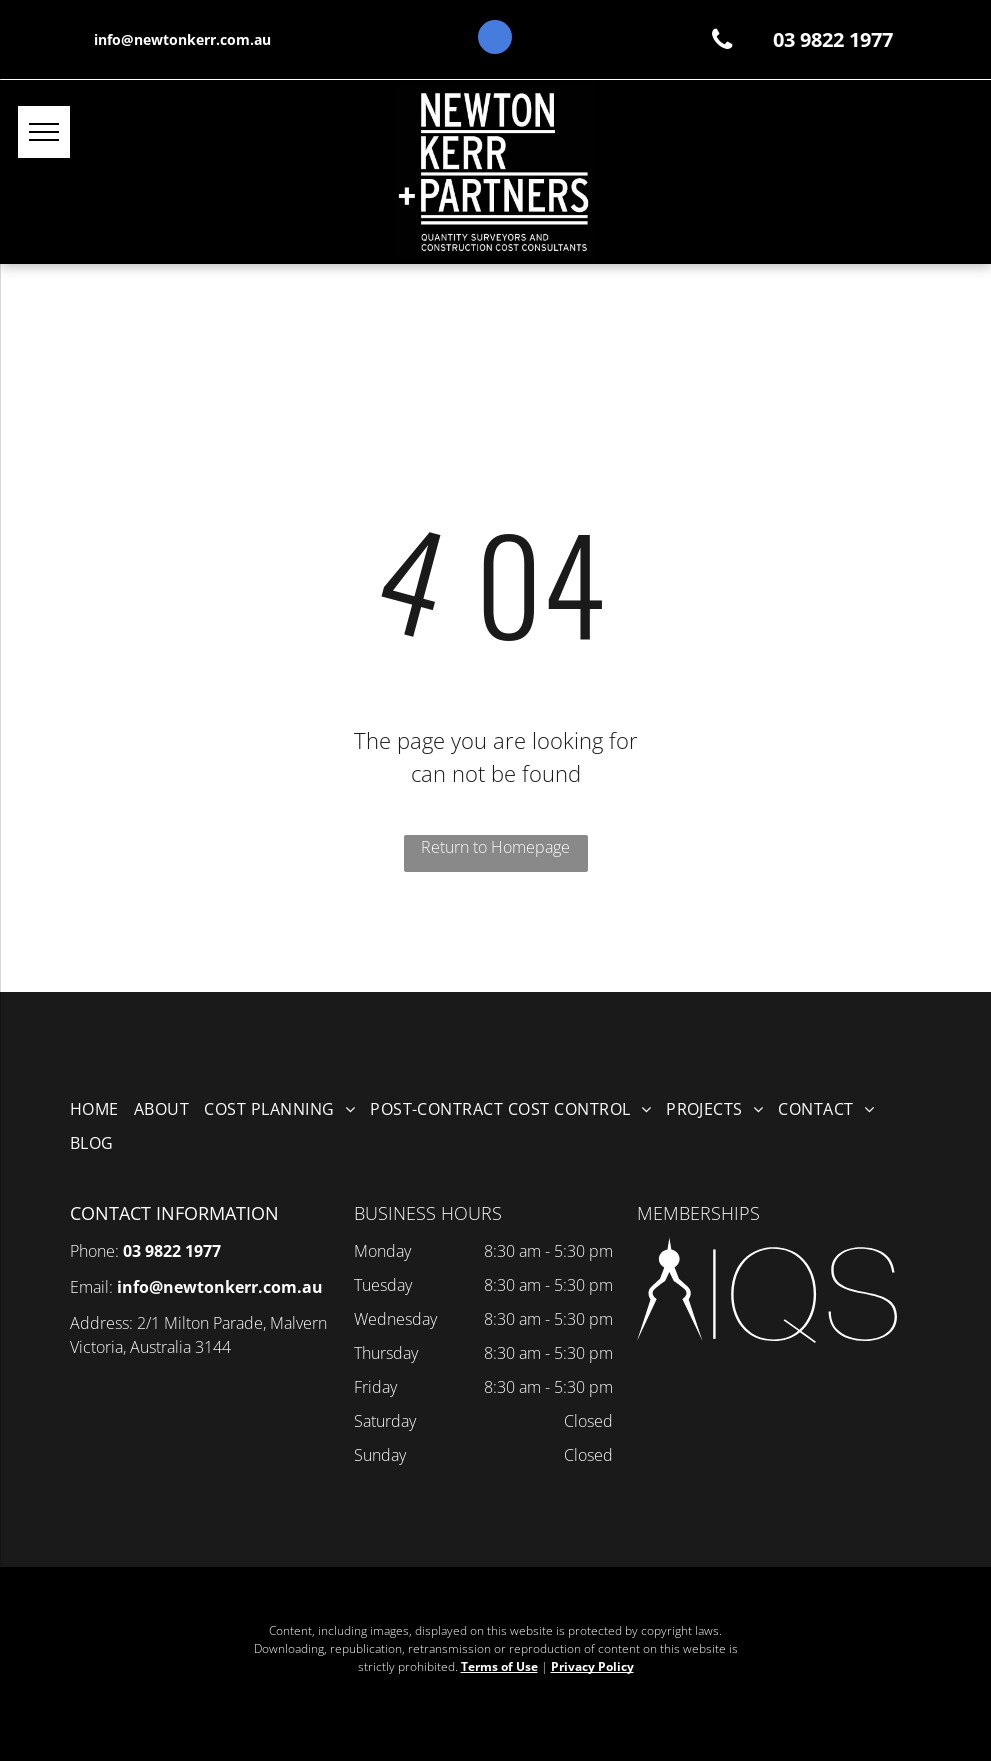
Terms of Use (499, 1666)
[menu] (44, 132)
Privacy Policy (592, 1666)
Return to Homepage (495, 847)
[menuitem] (102, 1109)
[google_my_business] (495, 39)
